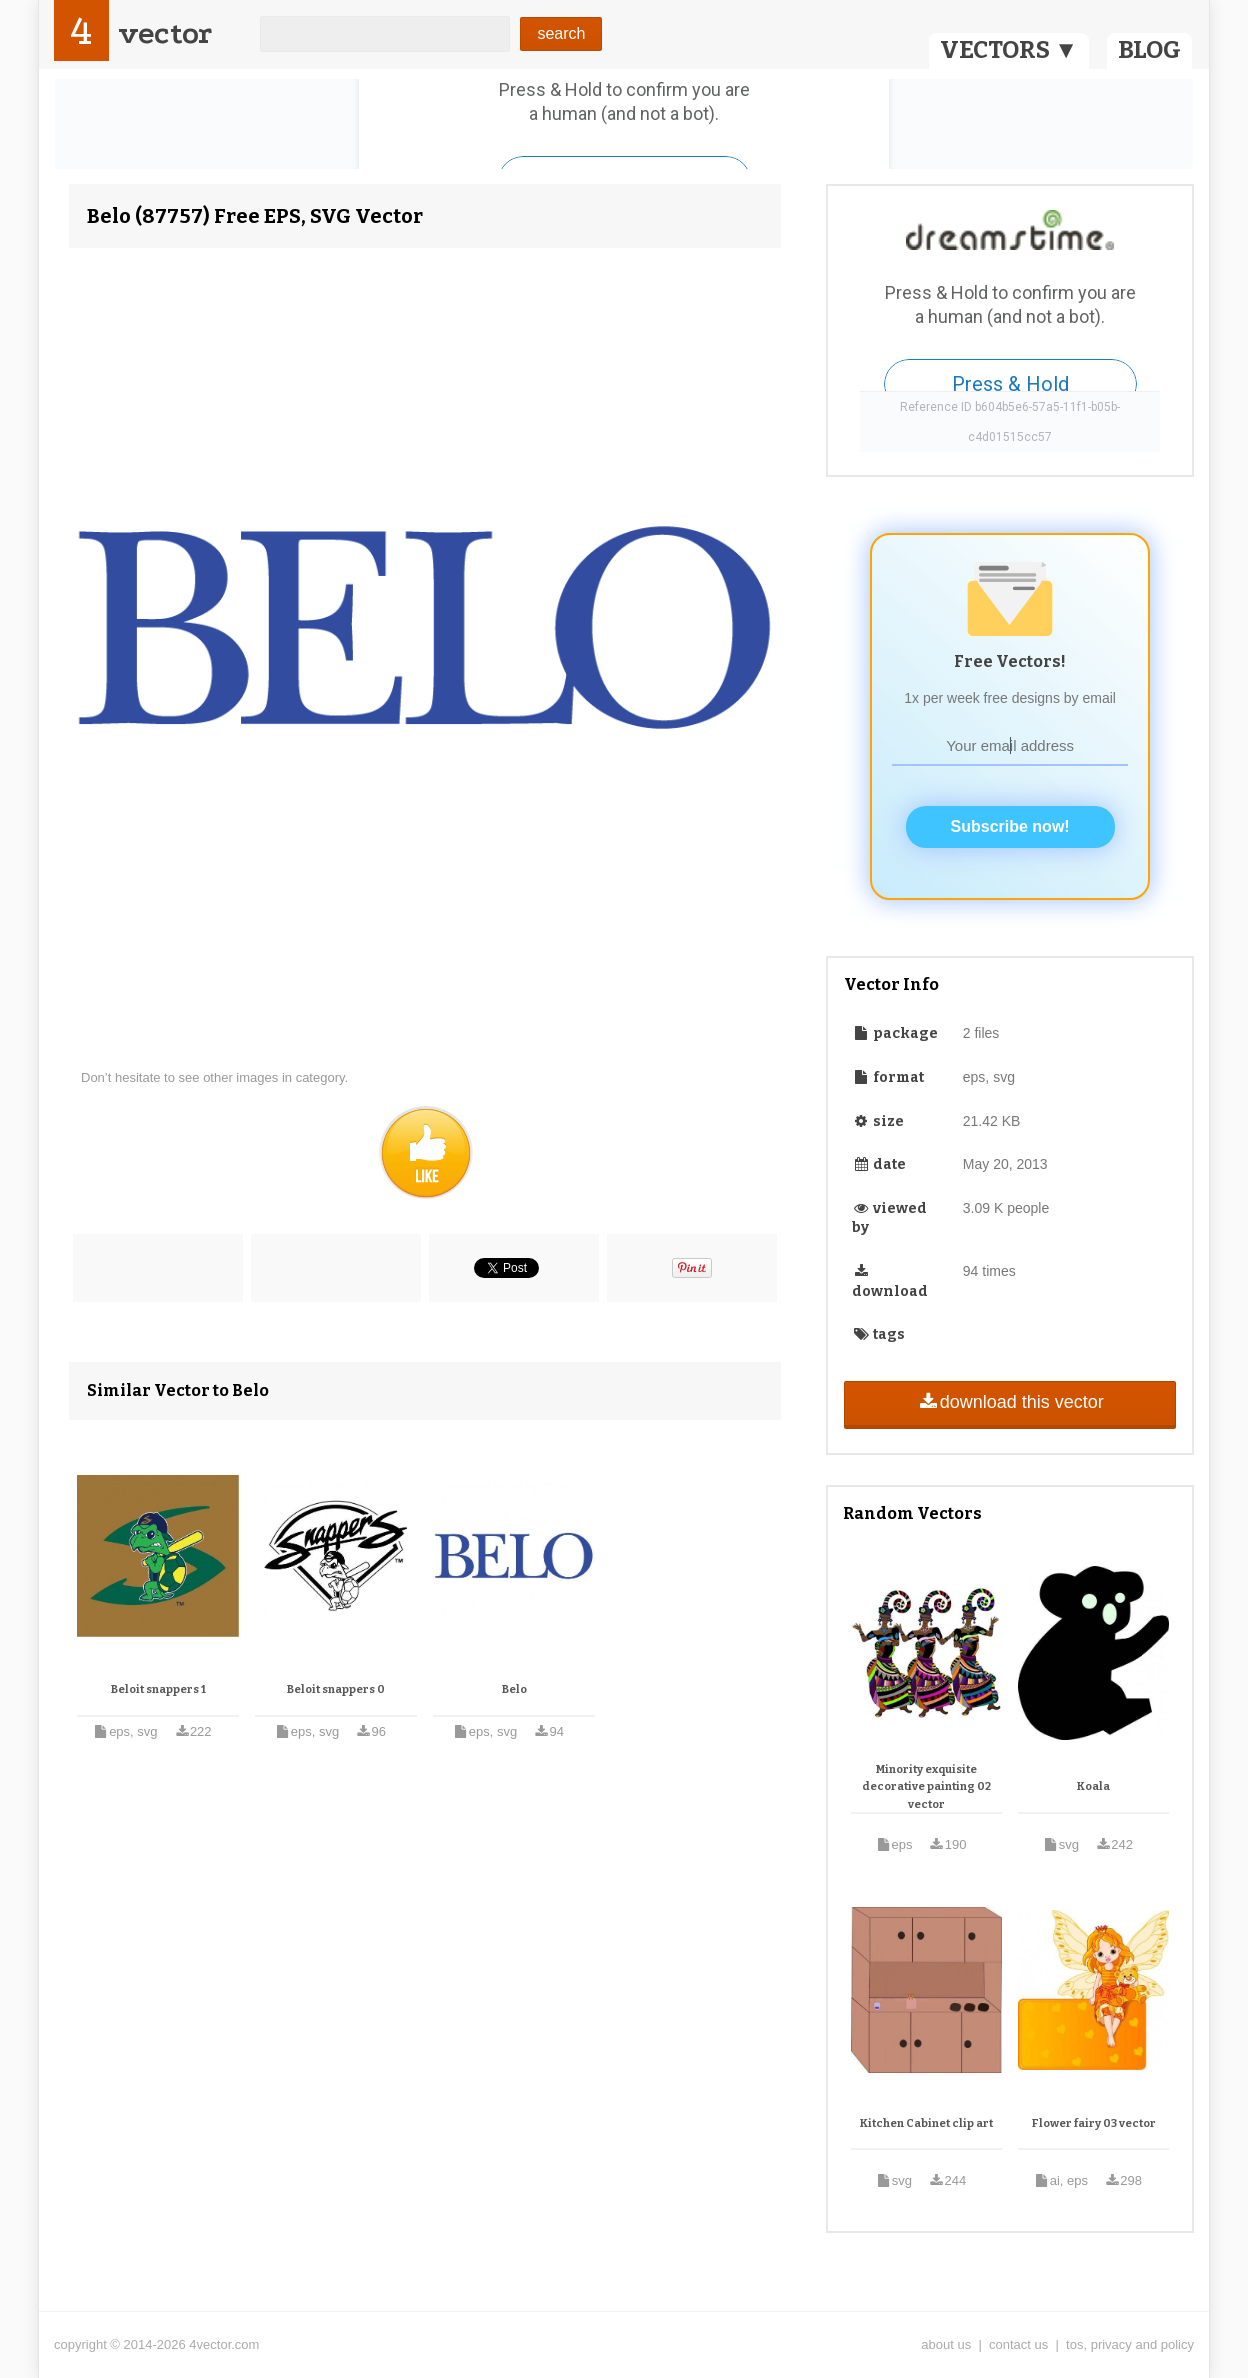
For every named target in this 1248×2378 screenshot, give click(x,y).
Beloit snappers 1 (158, 1689)
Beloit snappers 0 (336, 1689)
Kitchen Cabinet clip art (926, 2123)
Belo (514, 1689)
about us (946, 2344)
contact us (1018, 2344)
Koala (1093, 1786)
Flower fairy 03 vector (1094, 2123)
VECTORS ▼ (1009, 50)
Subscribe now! (1010, 826)
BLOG (1149, 50)
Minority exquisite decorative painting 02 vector (926, 1787)
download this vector (1009, 1402)
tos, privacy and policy (1130, 2344)
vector (165, 33)
